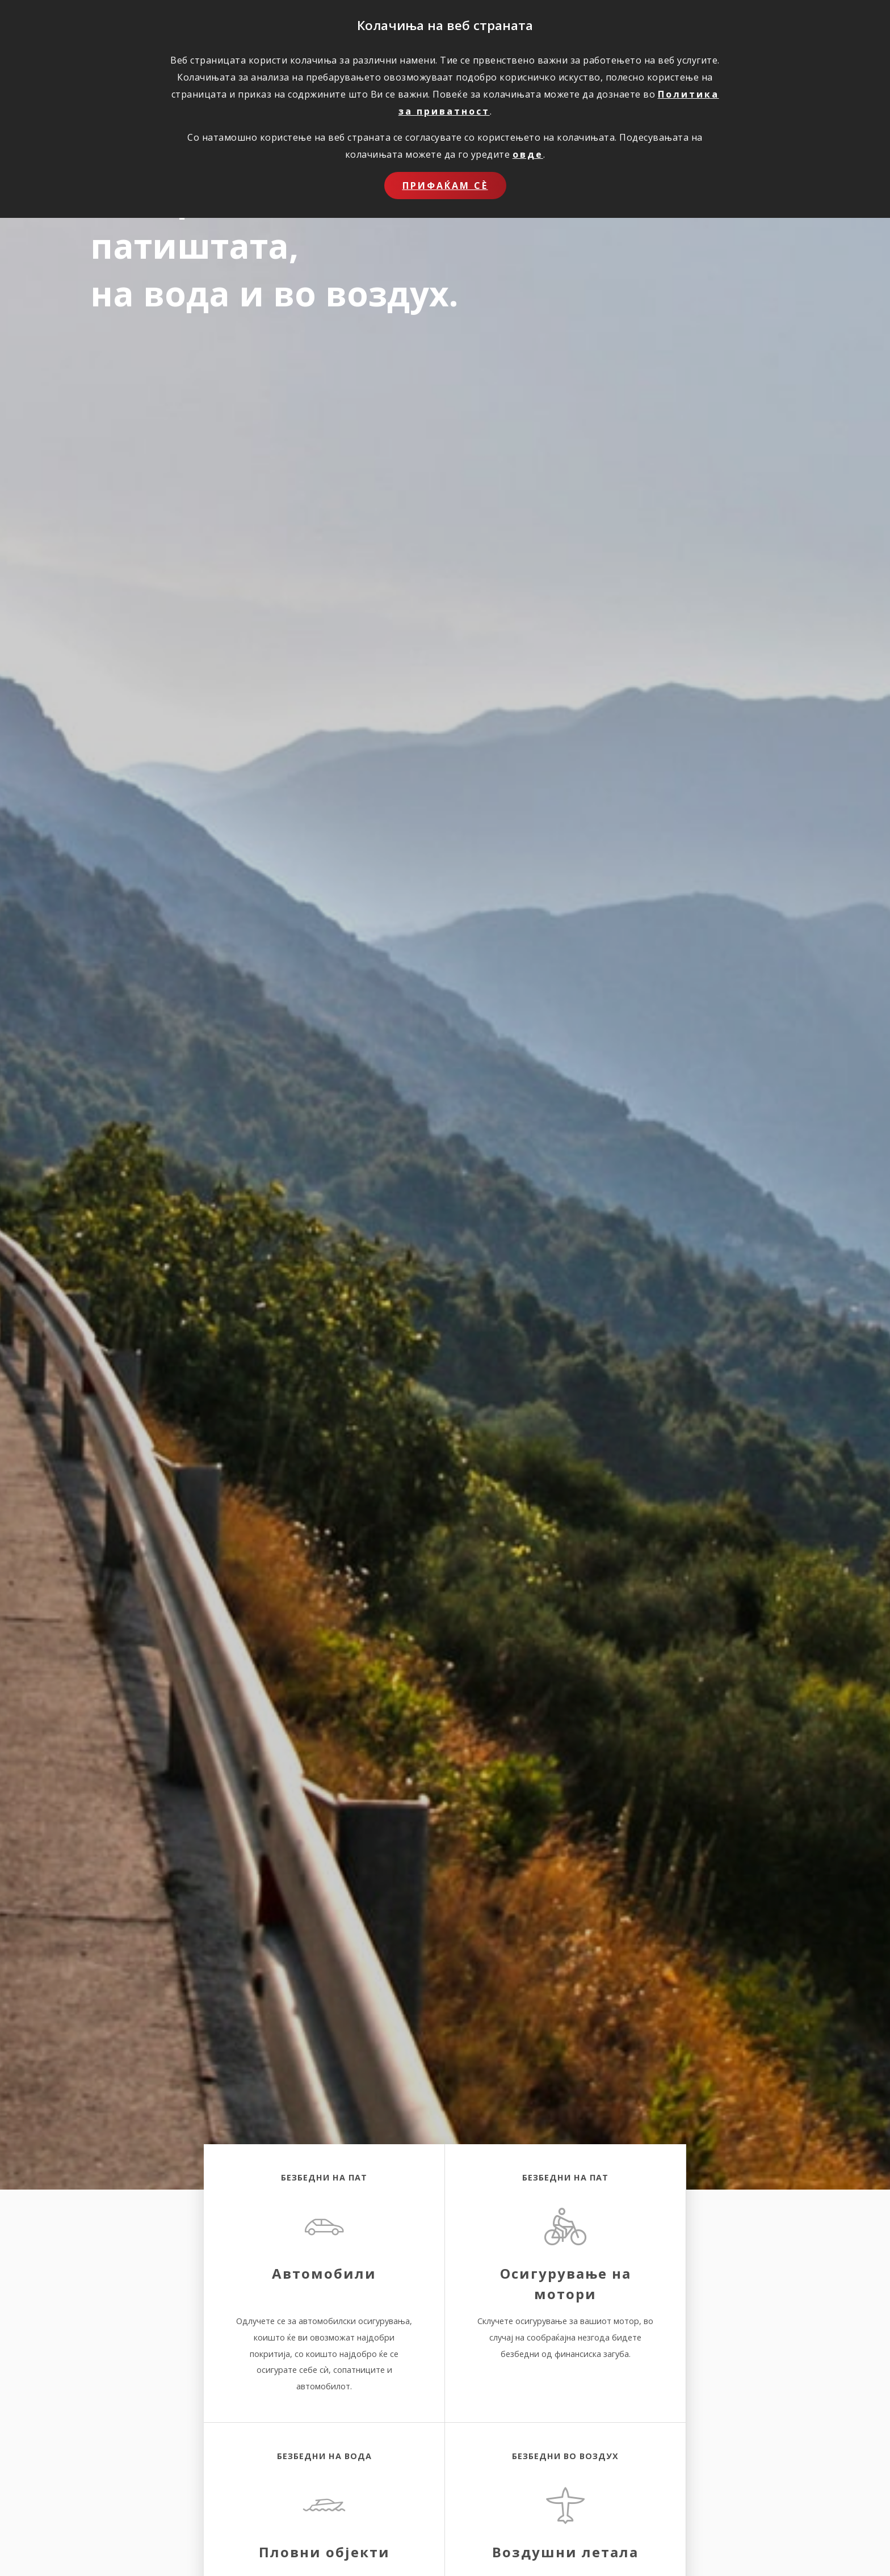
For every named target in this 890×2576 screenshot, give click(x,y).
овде (528, 154)
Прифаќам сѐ (445, 185)
